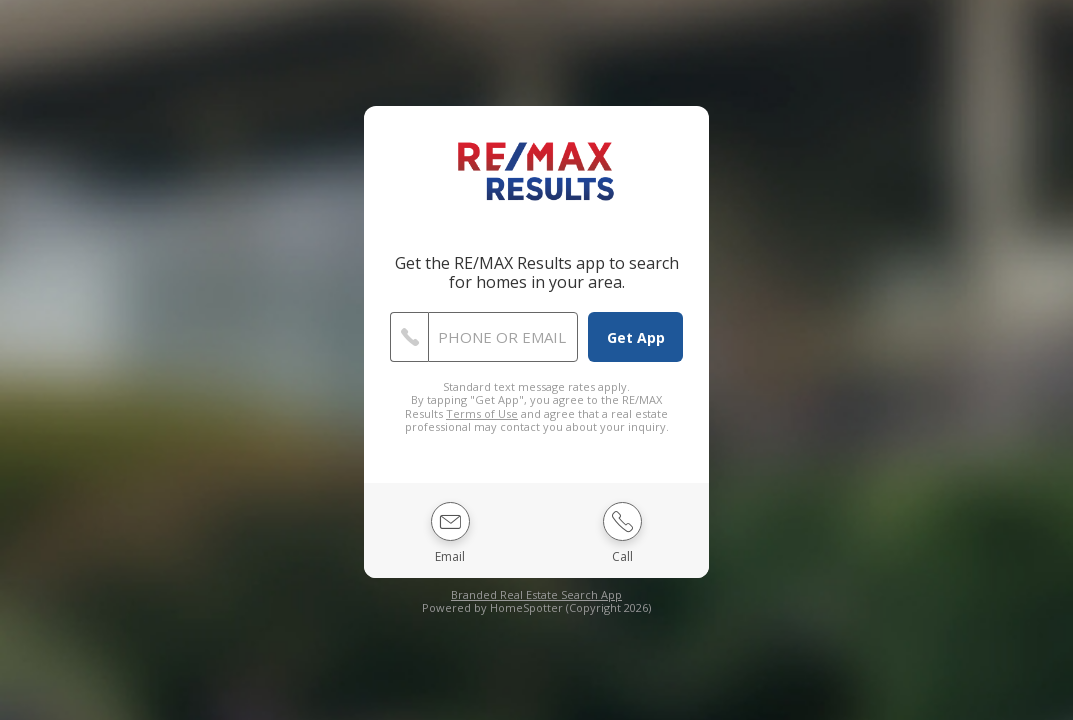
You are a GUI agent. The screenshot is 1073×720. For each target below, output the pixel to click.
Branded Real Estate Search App (536, 594)
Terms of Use (482, 413)
